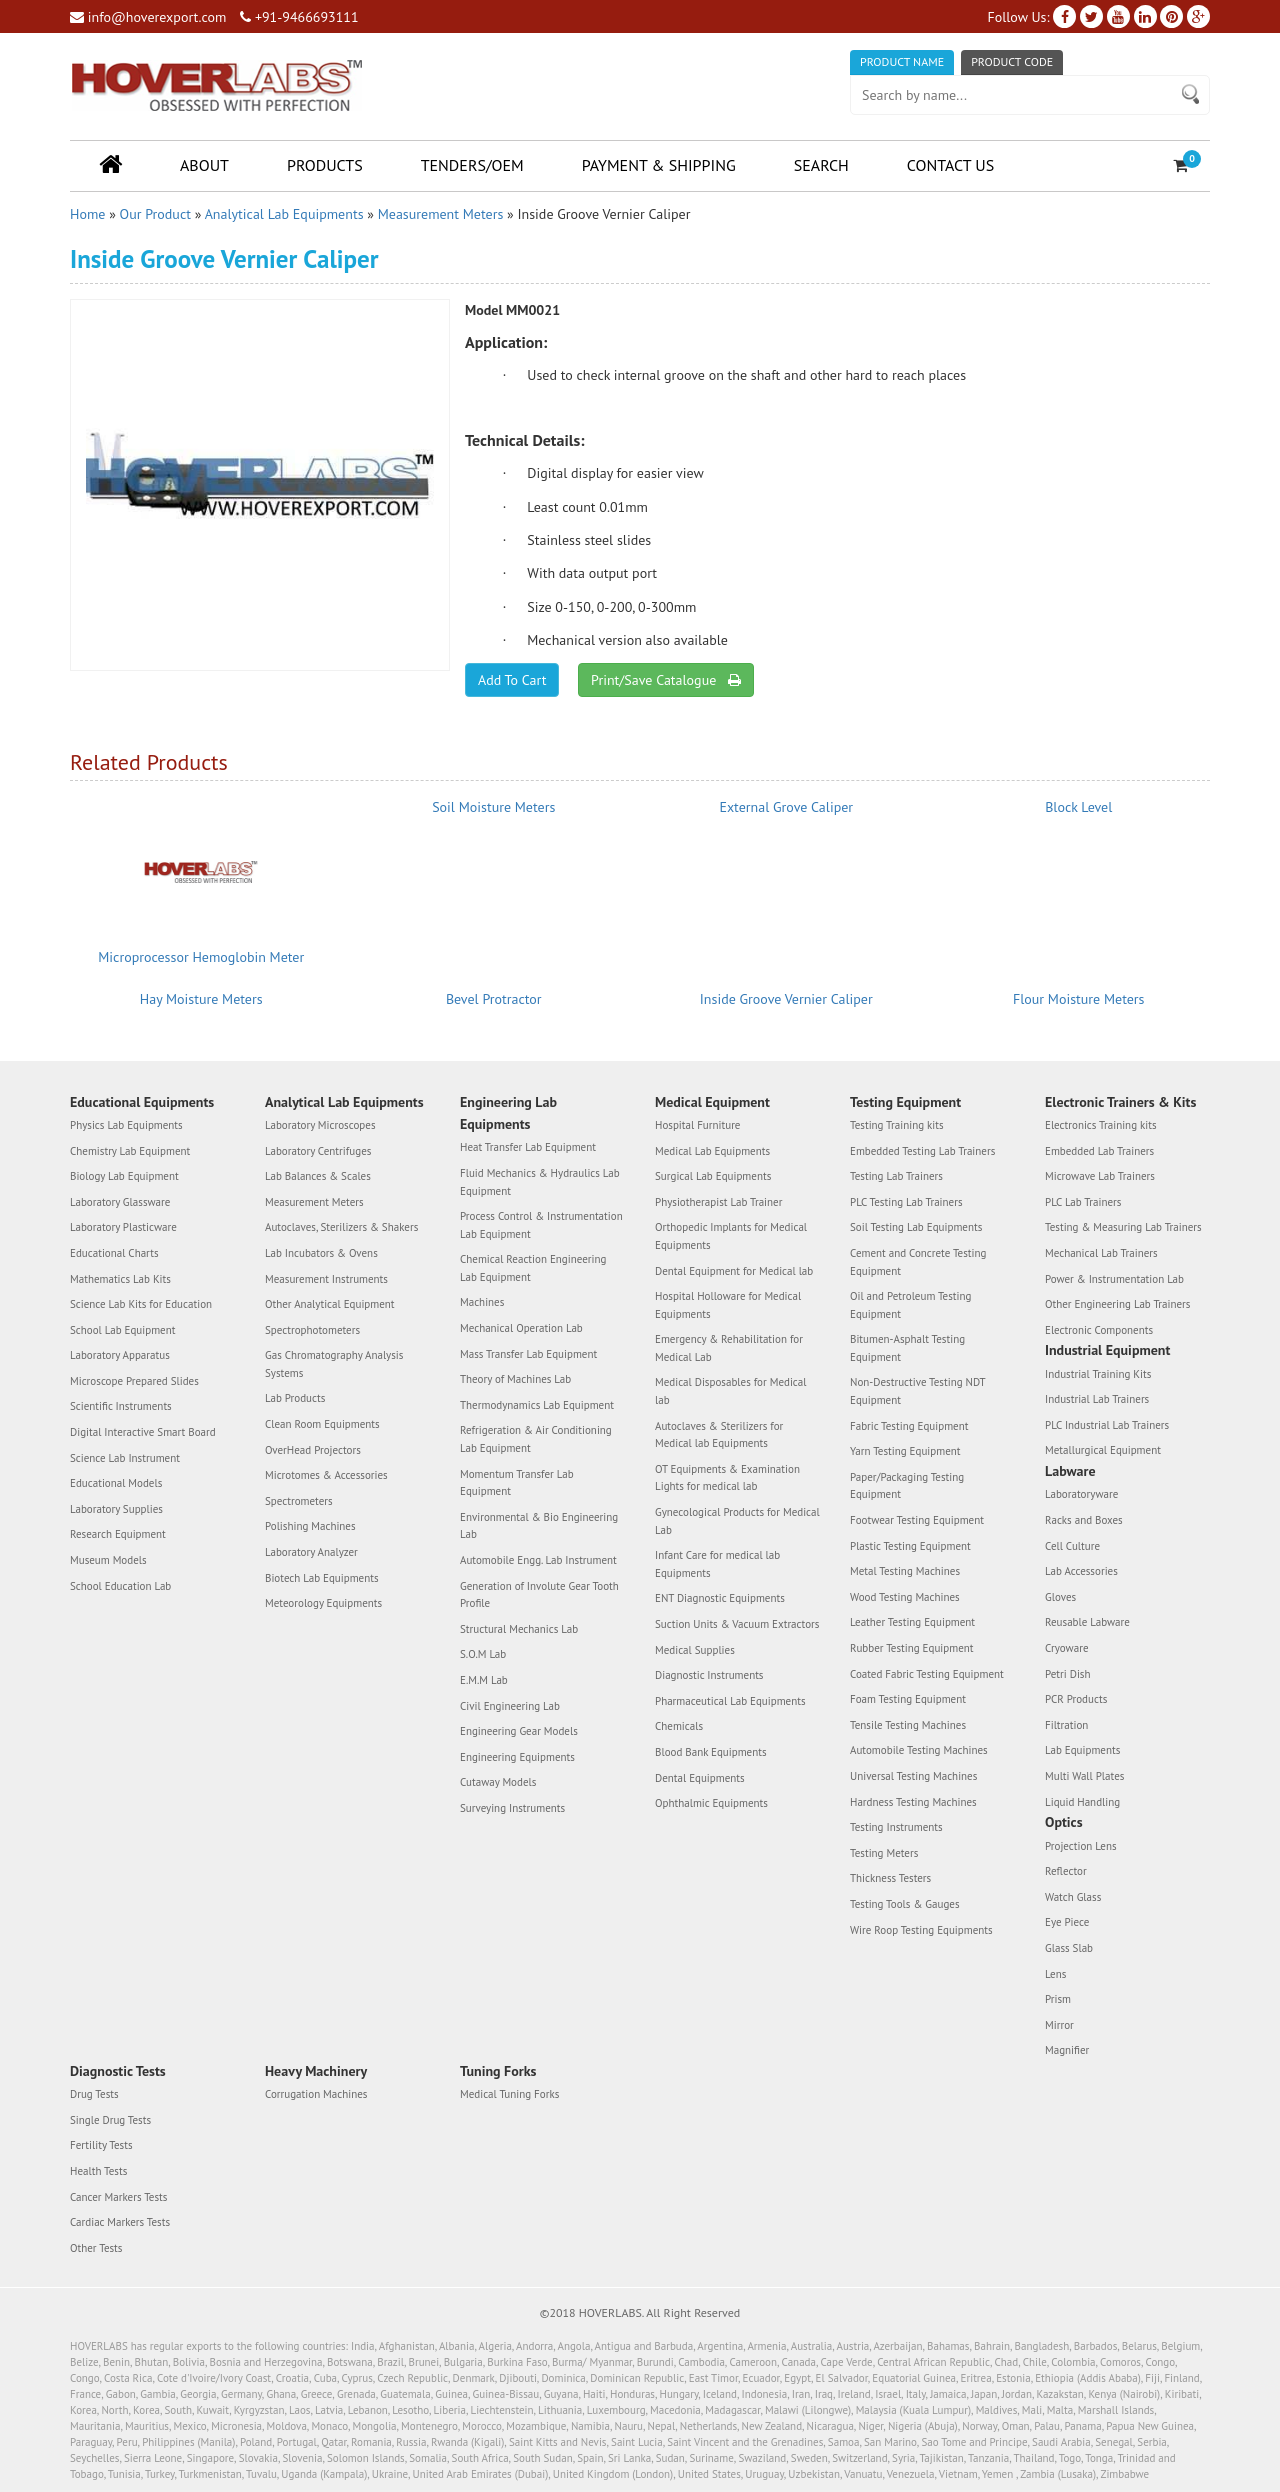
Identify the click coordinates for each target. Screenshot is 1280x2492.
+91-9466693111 (299, 17)
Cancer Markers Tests (118, 2197)
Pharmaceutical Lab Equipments (730, 1701)
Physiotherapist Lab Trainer (718, 1202)
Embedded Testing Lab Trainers (922, 1151)
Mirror (1059, 2025)
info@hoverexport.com (148, 17)
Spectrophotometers (312, 1330)
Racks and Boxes (1084, 1520)
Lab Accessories (1081, 1571)
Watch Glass (1073, 1897)
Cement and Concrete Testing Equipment (918, 1262)
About (204, 165)
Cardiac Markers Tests (120, 2222)
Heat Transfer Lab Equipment (528, 1147)
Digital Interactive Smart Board (143, 1432)
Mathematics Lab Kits (120, 1279)
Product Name (902, 61)
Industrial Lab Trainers (1097, 1399)
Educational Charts (114, 1253)
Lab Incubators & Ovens (321, 1253)
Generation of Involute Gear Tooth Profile (539, 1595)
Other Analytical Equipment (330, 1304)
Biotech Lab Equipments (322, 1578)
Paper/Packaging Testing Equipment (907, 1486)
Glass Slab (1069, 1948)
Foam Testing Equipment (908, 1699)
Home (87, 214)
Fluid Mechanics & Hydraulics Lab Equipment (540, 1182)
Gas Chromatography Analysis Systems (334, 1364)
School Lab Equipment (122, 1330)
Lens (1055, 1974)
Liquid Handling (1082, 1802)
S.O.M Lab (483, 1654)
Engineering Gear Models (519, 1731)
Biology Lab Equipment (124, 1176)
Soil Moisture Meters (493, 807)
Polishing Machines (310, 1526)
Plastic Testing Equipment (910, 1546)
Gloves (1060, 1597)
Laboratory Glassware (120, 1202)
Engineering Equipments (517, 1757)
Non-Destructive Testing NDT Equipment (917, 1391)
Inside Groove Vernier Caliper (786, 999)
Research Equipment (118, 1534)
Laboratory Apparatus (120, 1355)
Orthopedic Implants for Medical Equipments (731, 1236)
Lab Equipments (1082, 1750)
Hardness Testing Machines (913, 1802)
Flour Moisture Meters (1079, 999)
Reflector (1066, 1871)
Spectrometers (299, 1501)
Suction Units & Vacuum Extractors (737, 1624)
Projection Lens (1081, 1846)
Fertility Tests (101, 2145)
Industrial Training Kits (1098, 1374)
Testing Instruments (896, 1827)
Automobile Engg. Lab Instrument (538, 1560)
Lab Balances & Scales (318, 1176)
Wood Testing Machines (905, 1597)
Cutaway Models (498, 1782)
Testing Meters (884, 1853)
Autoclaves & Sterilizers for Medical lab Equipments (719, 1435)
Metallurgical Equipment (1103, 1450)
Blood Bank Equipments (711, 1752)
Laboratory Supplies (116, 1509)
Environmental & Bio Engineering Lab (539, 1526)
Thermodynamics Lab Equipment (537, 1405)
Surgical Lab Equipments (713, 1176)
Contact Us (950, 165)
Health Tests (98, 2171)
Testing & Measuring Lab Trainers (1123, 1227)
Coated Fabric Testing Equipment (927, 1674)
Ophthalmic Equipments (711, 1803)
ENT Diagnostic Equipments (720, 1598)
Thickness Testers (890, 1878)
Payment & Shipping (659, 165)
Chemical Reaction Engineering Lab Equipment (533, 1268)
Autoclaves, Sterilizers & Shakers (341, 1227)
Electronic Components (1099, 1330)
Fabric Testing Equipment (909, 1426)
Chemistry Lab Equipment (130, 1151)
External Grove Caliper (786, 807)
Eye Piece (1067, 1922)
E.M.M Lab (484, 1680)
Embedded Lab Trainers (1099, 1151)
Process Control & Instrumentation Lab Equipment (541, 1225)
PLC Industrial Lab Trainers (1107, 1425)
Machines (482, 1302)
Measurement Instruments (326, 1279)
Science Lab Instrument (125, 1458)
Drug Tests (94, 2094)
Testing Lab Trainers (896, 1176)
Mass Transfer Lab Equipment (528, 1354)
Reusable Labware (1087, 1622)
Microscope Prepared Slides (134, 1381)
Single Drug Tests (110, 2120)
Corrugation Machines (316, 2094)
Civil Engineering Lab (510, 1706)
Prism (1058, 1999)
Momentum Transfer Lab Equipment (517, 1483)
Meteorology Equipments (323, 1603)
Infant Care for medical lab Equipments (717, 1564)
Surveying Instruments (512, 1808)
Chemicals (679, 1726)
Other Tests (96, 2248)
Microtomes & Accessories (326, 1475)
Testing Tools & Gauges (905, 1904)
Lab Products (295, 1398)
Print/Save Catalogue (665, 680)
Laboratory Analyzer (311, 1552)
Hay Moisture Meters (201, 999)
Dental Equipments (700, 1778)
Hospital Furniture (697, 1125)
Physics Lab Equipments (126, 1125)
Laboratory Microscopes (320, 1125)
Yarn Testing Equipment (905, 1451)
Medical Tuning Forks (509, 2094)
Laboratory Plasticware (123, 1227)
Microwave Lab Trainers (1100, 1176)
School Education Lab (120, 1586)
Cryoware (1066, 1648)
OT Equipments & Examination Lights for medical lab (727, 1478)
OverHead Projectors (313, 1450)
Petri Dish (1068, 1674)
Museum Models (108, 1560)
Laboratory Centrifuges (318, 1151)
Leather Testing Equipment (912, 1622)
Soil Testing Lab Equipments (916, 1227)
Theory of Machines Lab (515, 1379)
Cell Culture (1072, 1546)
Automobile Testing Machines (919, 1750)
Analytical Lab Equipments (284, 214)
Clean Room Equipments (322, 1424)
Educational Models (116, 1483)
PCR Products (1076, 1699)
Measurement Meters (441, 214)
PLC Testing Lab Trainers (906, 1202)
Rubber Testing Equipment (912, 1648)
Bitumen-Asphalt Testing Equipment (907, 1348)
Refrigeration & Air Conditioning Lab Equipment (536, 1439)
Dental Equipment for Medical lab (734, 1271)
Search (821, 165)
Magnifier (1067, 2050)
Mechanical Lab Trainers (1101, 1253)
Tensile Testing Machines (908, 1725)
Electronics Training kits (1101, 1125)
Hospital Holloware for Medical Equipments (728, 1305)
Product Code (1012, 61)
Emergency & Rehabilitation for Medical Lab (729, 1348)
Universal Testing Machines (913, 1776)
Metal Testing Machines (905, 1571)
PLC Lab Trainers (1083, 1202)
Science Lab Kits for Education (141, 1304)
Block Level (1078, 807)
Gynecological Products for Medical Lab (737, 1521)
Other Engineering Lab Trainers (1117, 1304)
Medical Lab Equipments (712, 1151)
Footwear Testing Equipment (917, 1520)
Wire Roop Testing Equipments (921, 1930)
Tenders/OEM (472, 165)
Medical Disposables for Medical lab (730, 1391)
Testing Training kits (897, 1125)
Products (325, 165)
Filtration (1066, 1725)
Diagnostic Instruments (709, 1675)
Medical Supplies (695, 1650)
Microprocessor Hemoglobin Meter (201, 957)
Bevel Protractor (494, 999)
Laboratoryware (1081, 1494)
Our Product (155, 214)
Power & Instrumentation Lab (1114, 1279)
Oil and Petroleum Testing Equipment (910, 1305)
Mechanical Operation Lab (521, 1328)
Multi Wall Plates (1084, 1776)
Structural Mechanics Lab (519, 1629)
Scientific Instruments (121, 1406)
